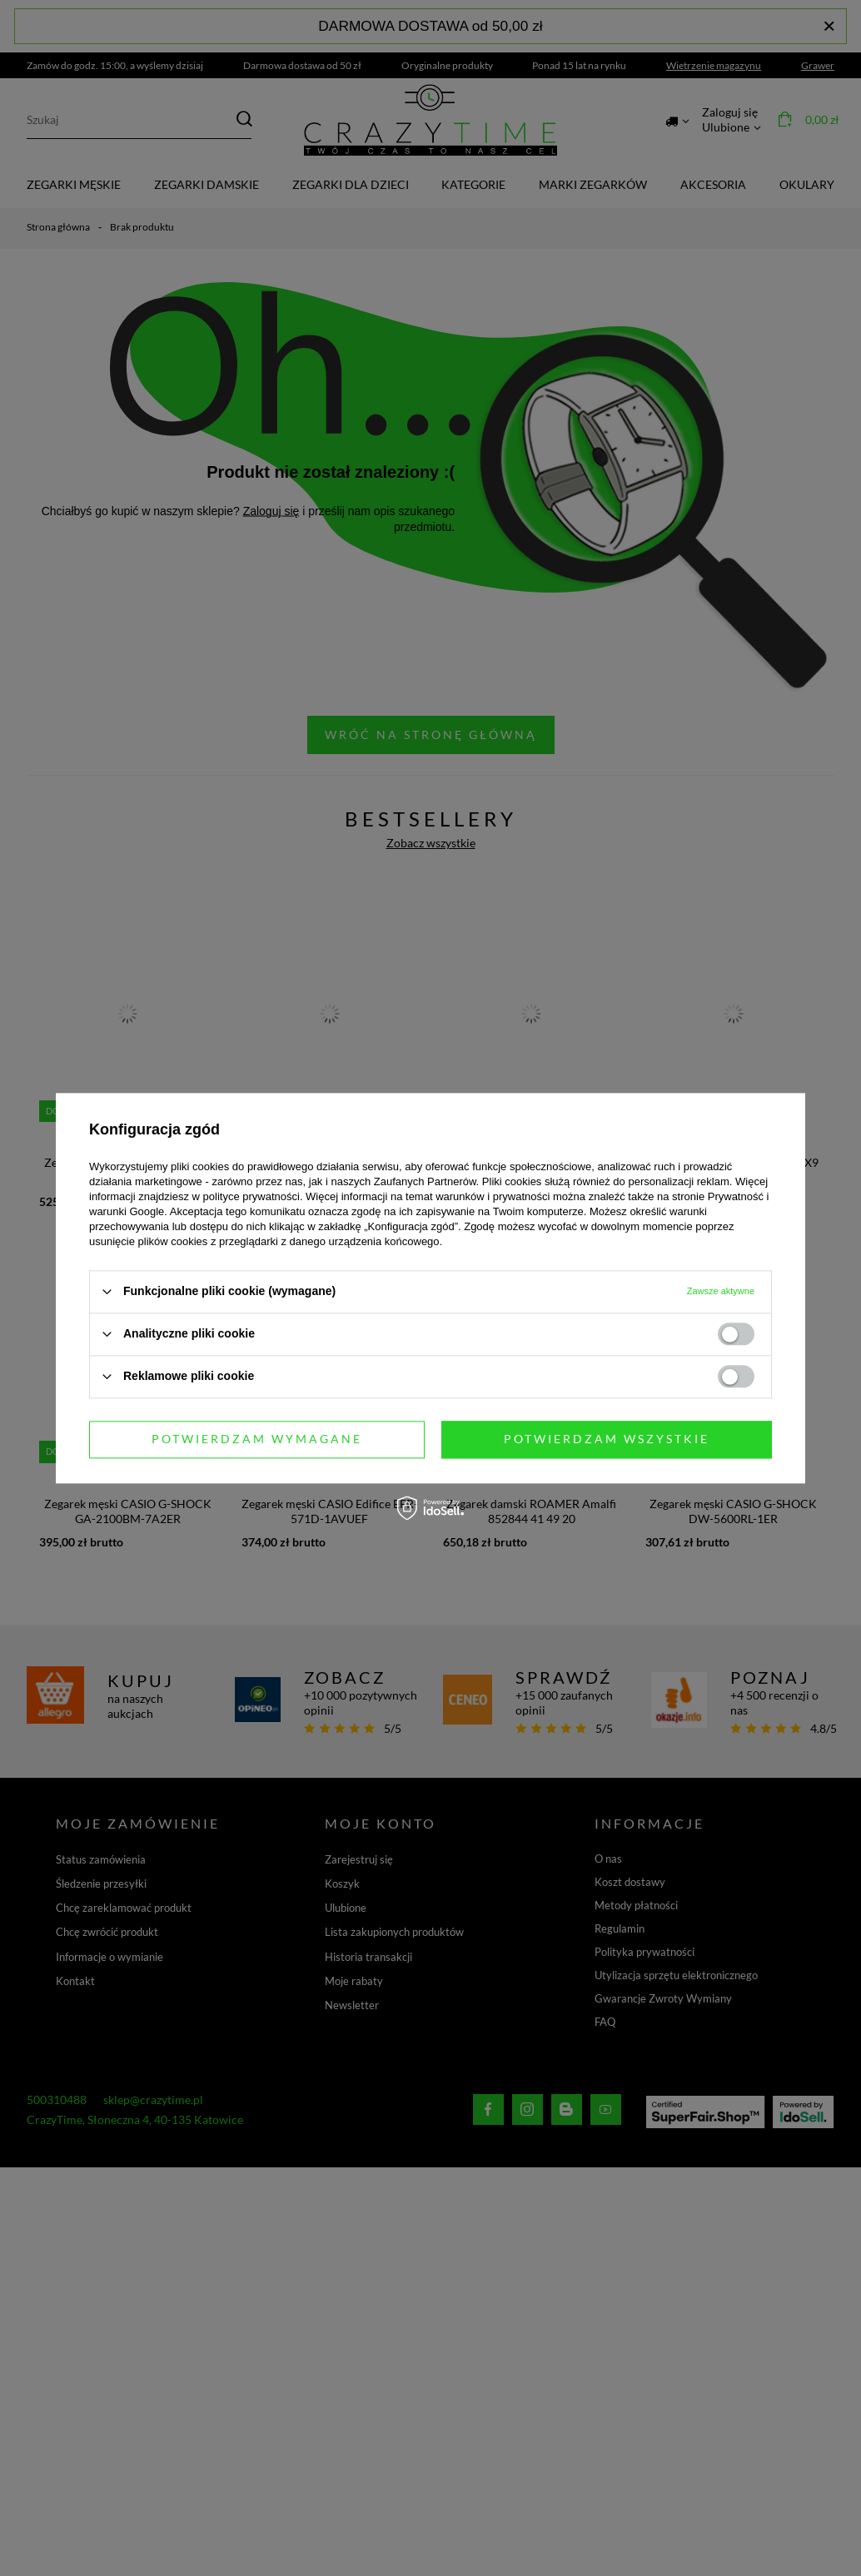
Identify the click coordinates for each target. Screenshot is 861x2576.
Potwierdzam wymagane (257, 1439)
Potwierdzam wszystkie (606, 1439)
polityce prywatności (251, 1196)
